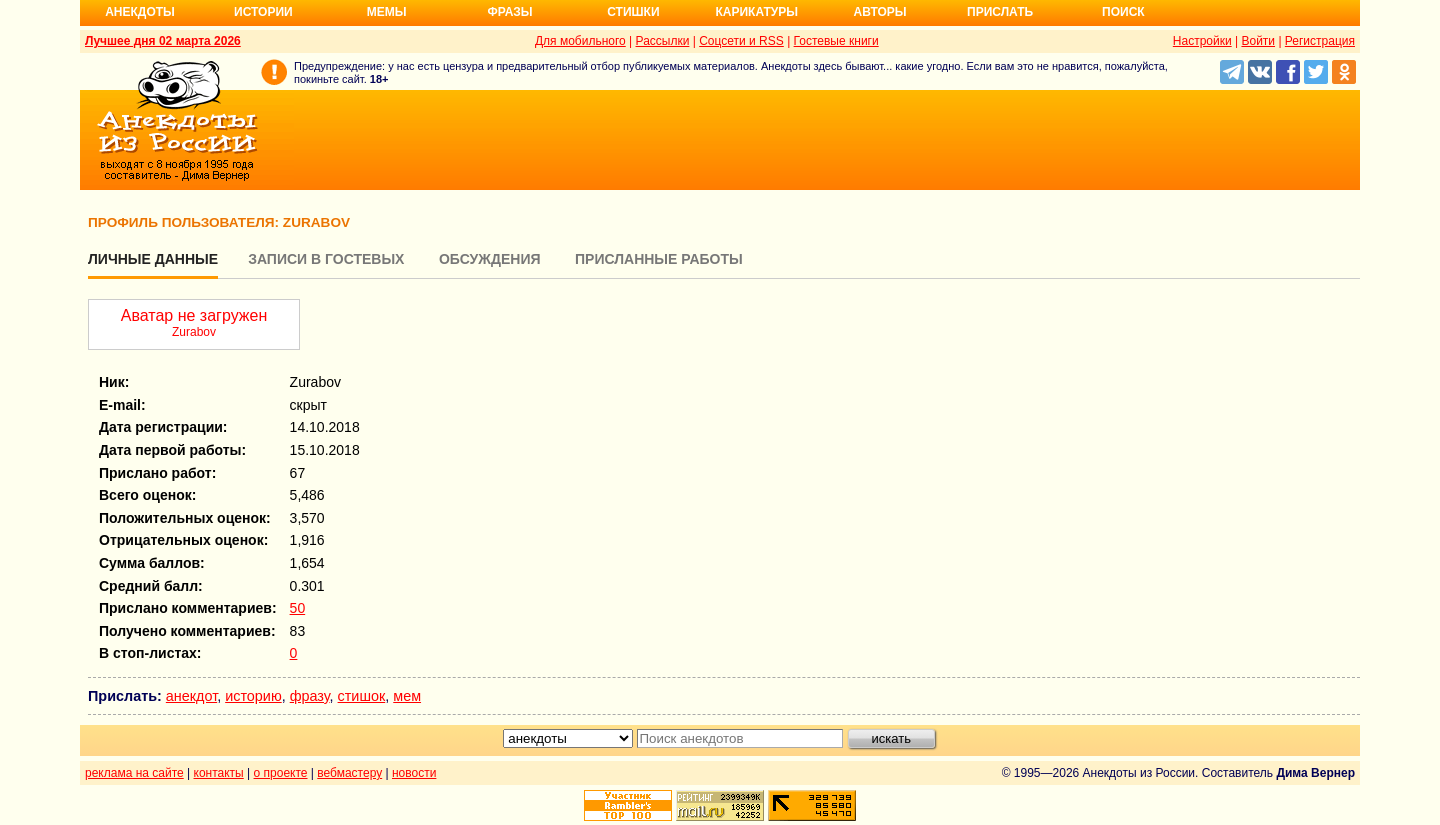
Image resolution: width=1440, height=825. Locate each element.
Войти (1258, 41)
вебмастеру (349, 773)
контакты (219, 773)
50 (298, 608)
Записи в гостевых (326, 259)
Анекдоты (140, 12)
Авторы (880, 12)
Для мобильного (580, 41)
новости (414, 773)
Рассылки (663, 41)
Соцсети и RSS (741, 41)
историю (253, 696)
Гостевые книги (836, 41)
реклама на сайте (134, 773)
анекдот (191, 696)
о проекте (281, 773)
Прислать (1000, 12)
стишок (362, 696)
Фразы (509, 12)
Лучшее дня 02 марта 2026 (163, 41)
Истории (263, 12)
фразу (310, 696)
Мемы (387, 12)
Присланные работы (659, 259)
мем (407, 696)
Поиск (1123, 12)
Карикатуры (756, 12)
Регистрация (1320, 41)
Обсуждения (490, 259)
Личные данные (153, 259)
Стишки (633, 12)
